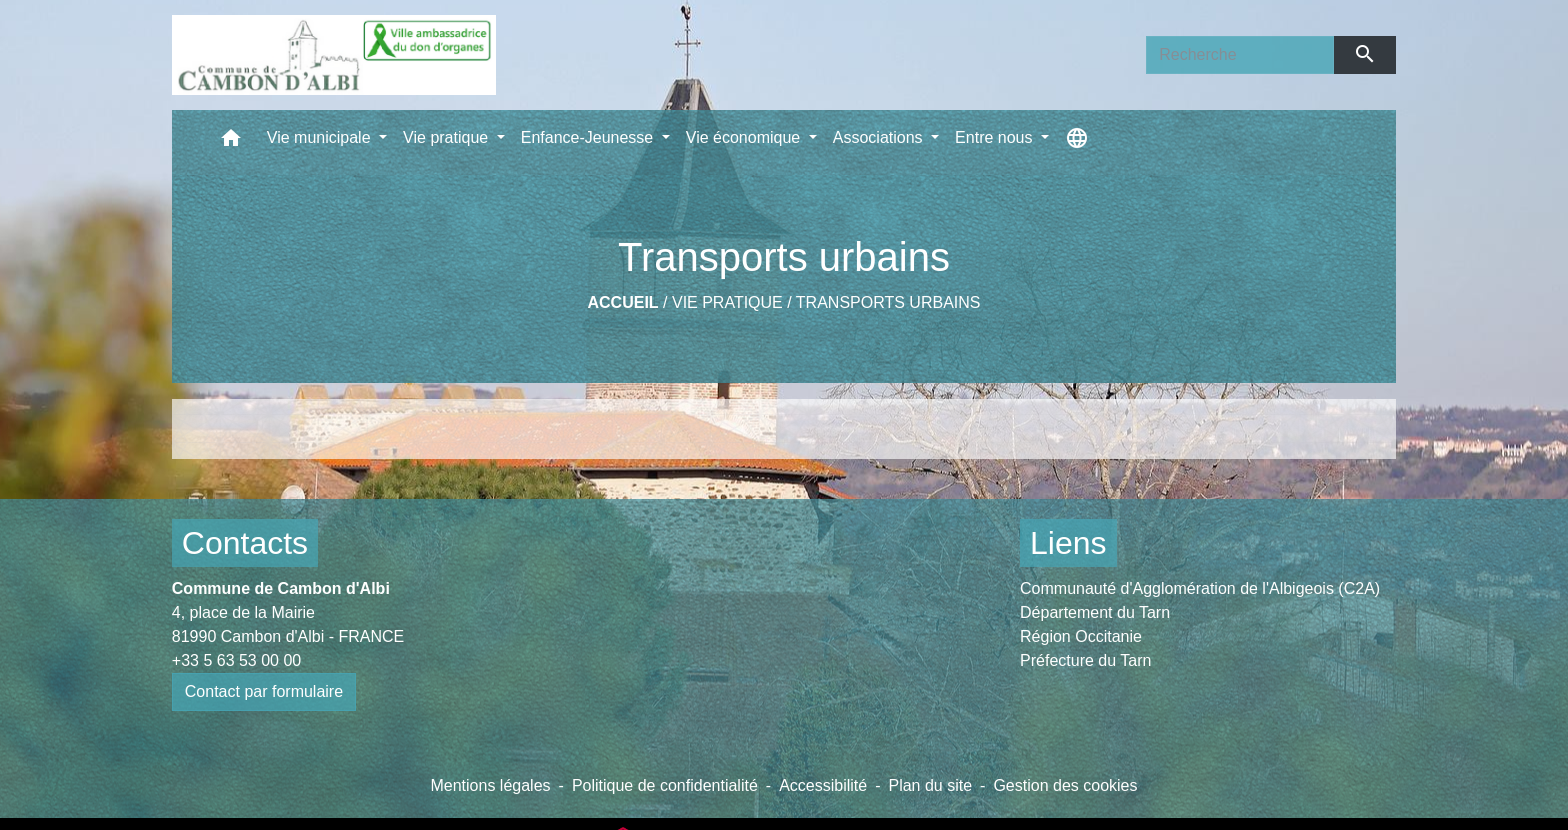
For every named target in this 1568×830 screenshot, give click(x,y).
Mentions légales (490, 785)
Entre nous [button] (996, 137)
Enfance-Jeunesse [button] (589, 137)
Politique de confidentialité (665, 785)
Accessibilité (823, 785)
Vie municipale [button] (321, 137)
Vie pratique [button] (448, 137)
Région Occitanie (1081, 636)
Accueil (623, 302)
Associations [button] (880, 137)
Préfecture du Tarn (1085, 660)
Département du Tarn (1095, 612)
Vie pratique (727, 302)
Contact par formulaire (264, 691)
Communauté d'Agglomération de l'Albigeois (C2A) (1200, 588)
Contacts (245, 543)
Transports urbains (888, 302)
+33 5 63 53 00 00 (236, 660)
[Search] (1240, 55)
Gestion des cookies (1065, 785)
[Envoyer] (1365, 55)
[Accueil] (334, 55)
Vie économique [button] (745, 137)
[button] (231, 142)
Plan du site (930, 785)
